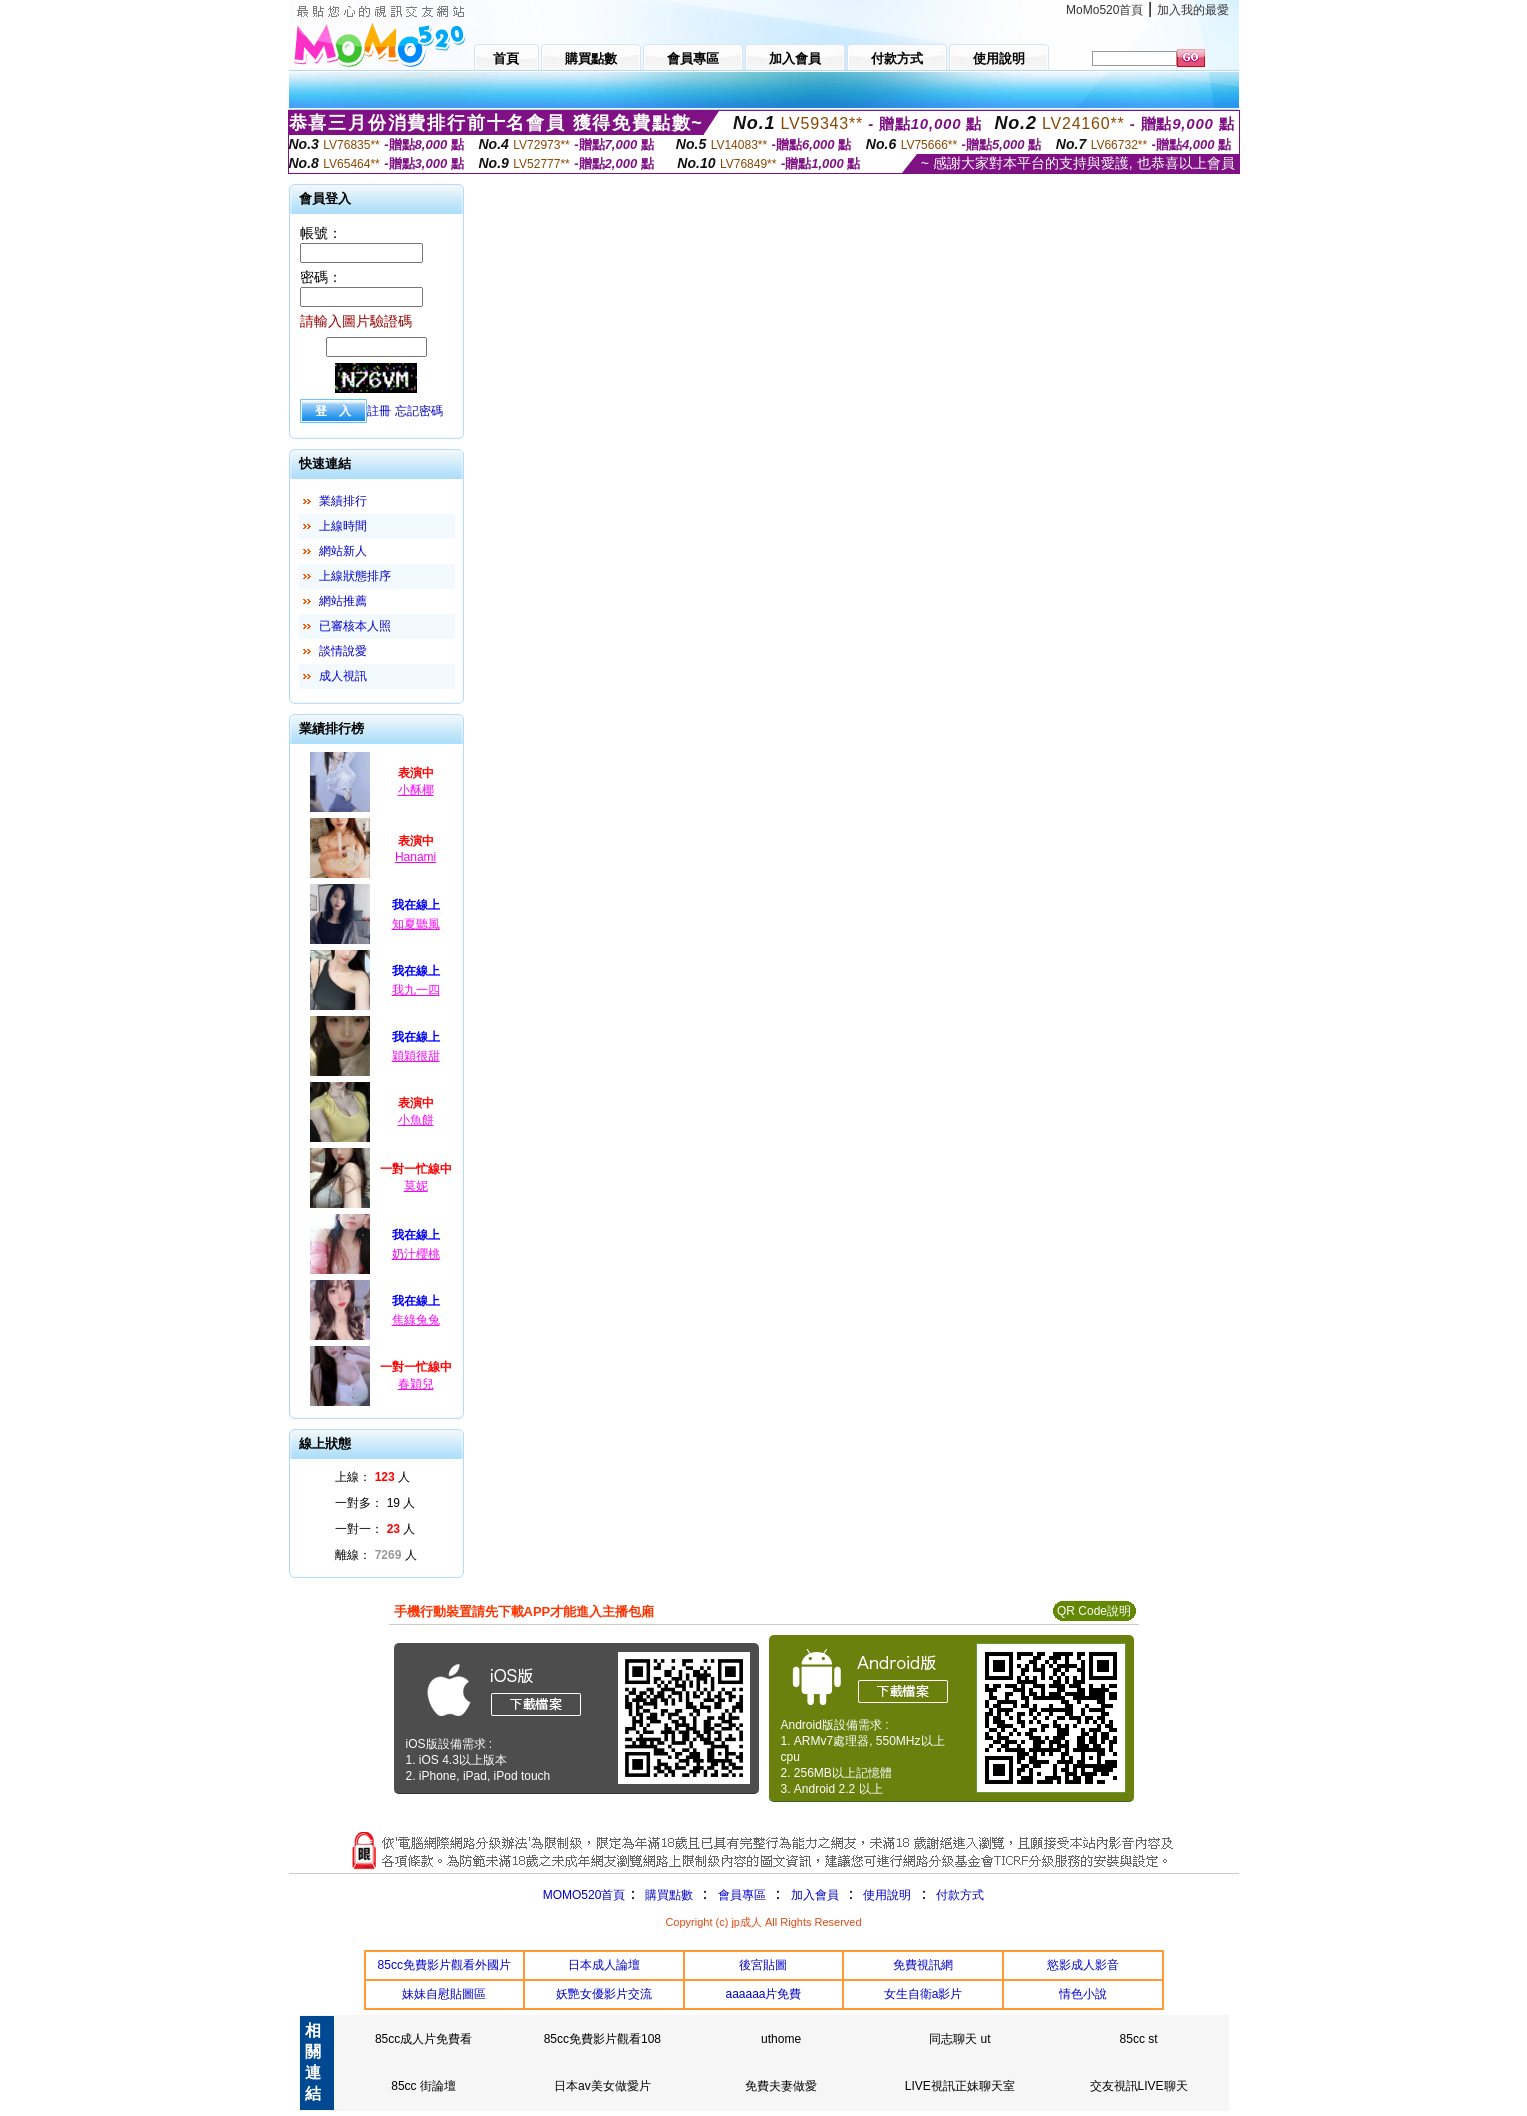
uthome (781, 2039)
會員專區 (742, 1895)
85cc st (1139, 2039)
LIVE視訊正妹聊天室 (960, 2086)
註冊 (379, 411)
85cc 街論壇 (423, 2086)
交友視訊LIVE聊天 (1139, 2086)
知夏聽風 (416, 924)
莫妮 (416, 1186)
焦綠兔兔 (416, 1320)
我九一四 (416, 990)
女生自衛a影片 (923, 1994)
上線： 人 (372, 1477)
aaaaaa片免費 (763, 1994)
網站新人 (343, 551)
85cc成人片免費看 (423, 2039)
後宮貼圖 (763, 1965)
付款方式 (960, 1895)
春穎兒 (416, 1384)
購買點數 (666, 1895)
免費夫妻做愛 (781, 2086)
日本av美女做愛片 (602, 2086)
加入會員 (815, 1895)
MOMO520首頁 (584, 1895)
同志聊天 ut (959, 2039)
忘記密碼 (419, 411)
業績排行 (343, 501)
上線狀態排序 (355, 576)
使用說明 (887, 1895)
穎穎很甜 (416, 1056)
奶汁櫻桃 (416, 1254)
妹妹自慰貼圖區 (444, 1994)
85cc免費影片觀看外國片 (444, 1965)
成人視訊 (343, 676)
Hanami (415, 857)
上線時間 (343, 526)
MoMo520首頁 (1104, 10)
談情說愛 (343, 651)
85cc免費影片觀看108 (602, 2039)
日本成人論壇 (604, 1965)
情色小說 (1083, 1994)
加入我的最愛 (1193, 10)
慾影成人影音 (1083, 1965)
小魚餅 (416, 1120)
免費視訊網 (923, 1965)
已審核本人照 (355, 626)
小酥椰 (416, 790)
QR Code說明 (1094, 1611)
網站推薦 (343, 601)
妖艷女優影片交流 (604, 1994)
